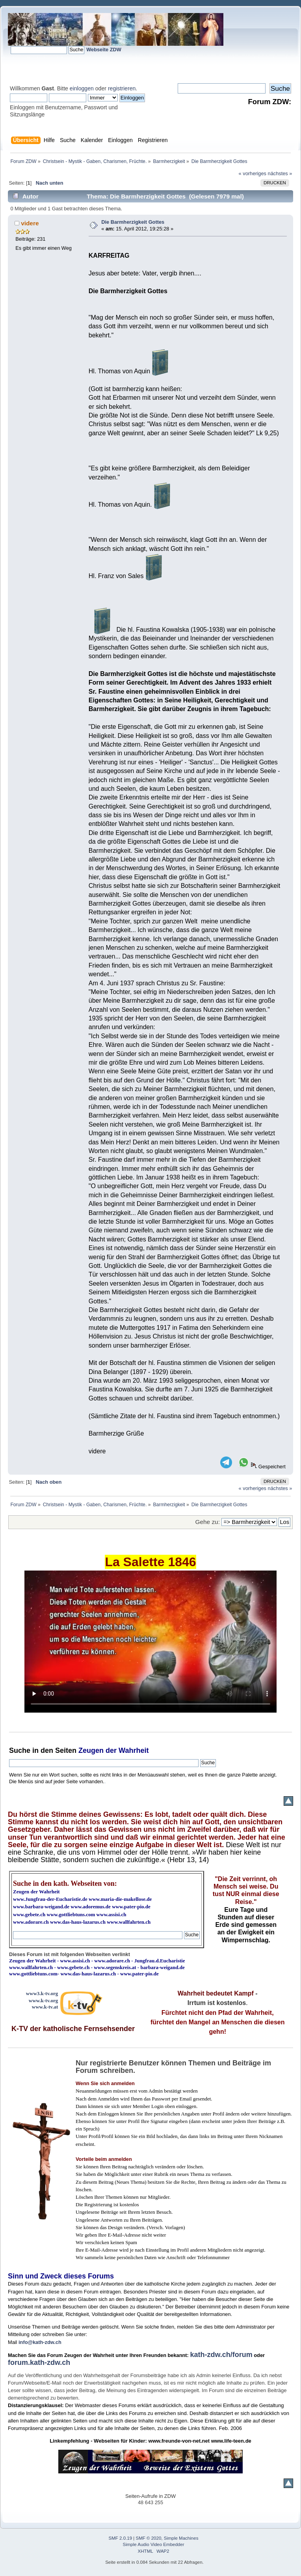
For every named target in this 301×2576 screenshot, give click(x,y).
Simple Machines (181, 2538)
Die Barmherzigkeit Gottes (132, 222)
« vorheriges (252, 173)
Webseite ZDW (103, 49)
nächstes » (280, 173)
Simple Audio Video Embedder (153, 2544)
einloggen (82, 88)
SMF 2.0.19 (120, 2538)
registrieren (122, 88)
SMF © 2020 (149, 2538)
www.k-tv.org (43, 2000)
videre (30, 223)
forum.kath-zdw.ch (39, 2362)
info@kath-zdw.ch (40, 2342)
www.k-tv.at (45, 2007)
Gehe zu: (207, 1521)
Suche (19, 1750)
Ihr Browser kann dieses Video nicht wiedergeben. (150, 1642)
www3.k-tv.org (42, 1993)
